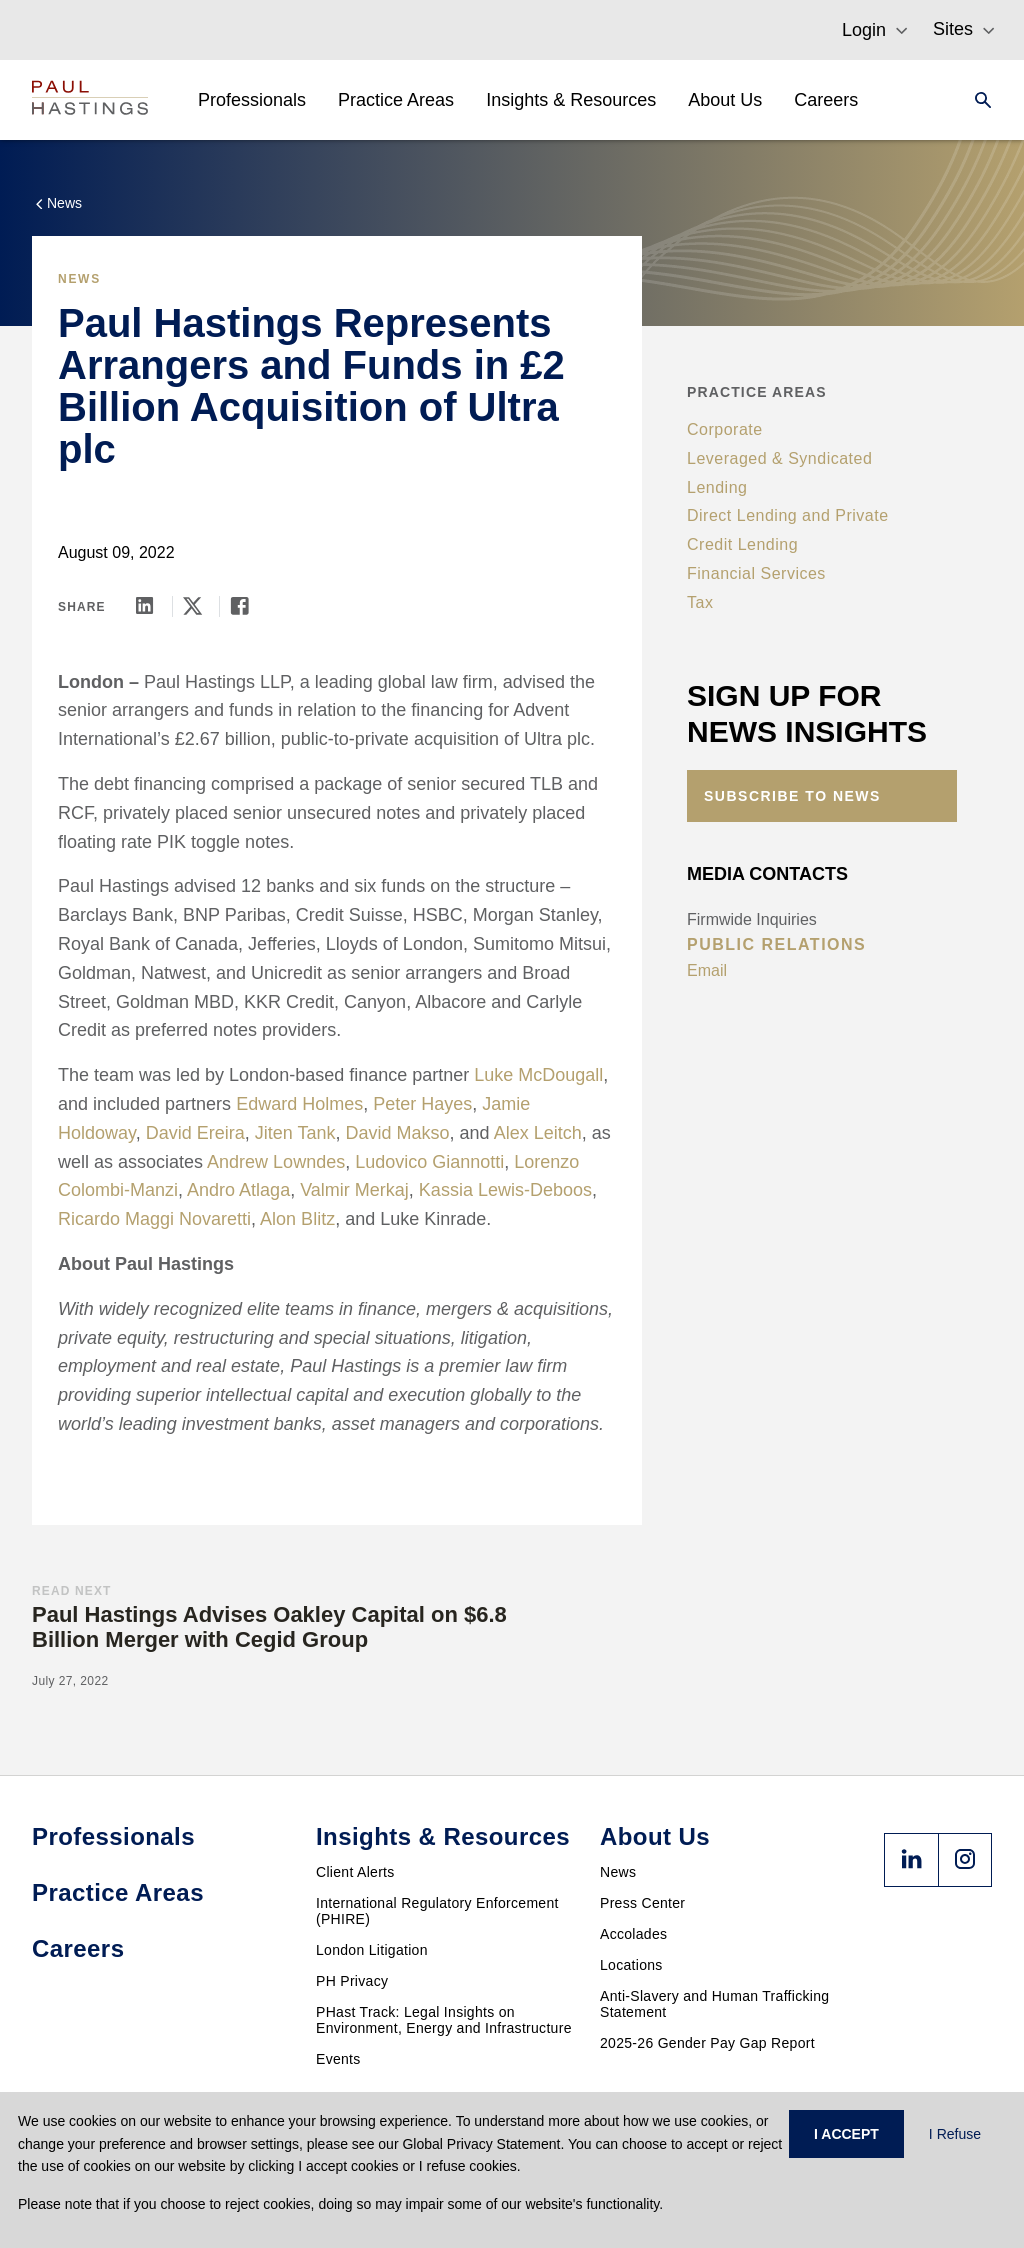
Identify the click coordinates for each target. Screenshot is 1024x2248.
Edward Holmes (299, 1104)
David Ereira (195, 1133)
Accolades (633, 1934)
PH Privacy (352, 1981)
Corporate (725, 429)
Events (338, 2059)
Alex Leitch (538, 1133)
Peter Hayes (422, 1104)
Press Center (642, 1903)
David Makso (398, 1133)
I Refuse (955, 2134)
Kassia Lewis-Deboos (505, 1190)
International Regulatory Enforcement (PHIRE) (437, 1911)
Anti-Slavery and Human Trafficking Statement (714, 2004)
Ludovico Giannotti (429, 1162)
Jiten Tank (295, 1133)
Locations (631, 1965)
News (618, 1872)
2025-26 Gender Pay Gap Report (707, 2043)
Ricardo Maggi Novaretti (154, 1219)
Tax (700, 602)
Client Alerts (355, 1872)
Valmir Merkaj (354, 1190)
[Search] (977, 100)
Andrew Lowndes (276, 1162)
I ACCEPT (846, 2134)
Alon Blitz (297, 1219)
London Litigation (372, 1950)
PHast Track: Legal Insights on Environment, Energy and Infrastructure (444, 2020)
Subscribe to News (792, 796)
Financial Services (756, 573)
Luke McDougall (538, 1075)
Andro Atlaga (238, 1190)
